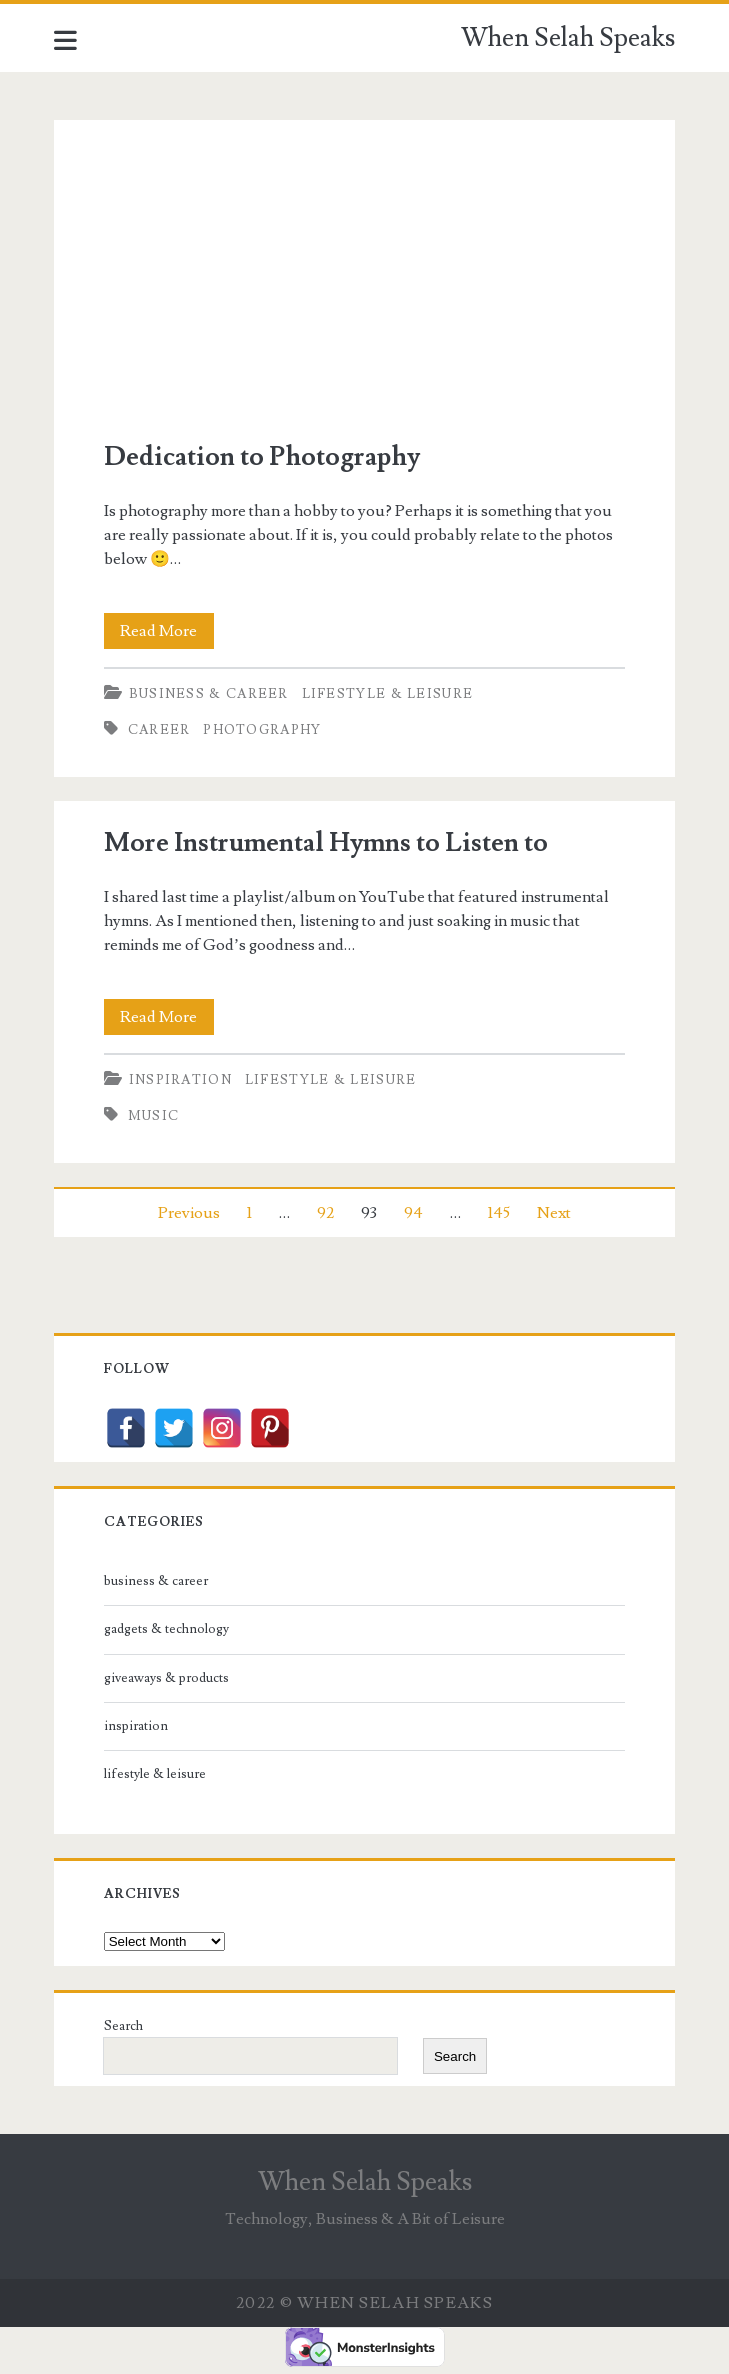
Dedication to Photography (364, 267)
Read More (167, 631)
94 (413, 1213)
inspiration (180, 1080)
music (154, 1116)
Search (123, 2026)
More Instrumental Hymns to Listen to (326, 843)
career (159, 730)
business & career (209, 694)
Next (554, 1213)
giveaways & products (166, 1678)
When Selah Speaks (568, 38)
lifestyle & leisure (388, 694)
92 (325, 1213)
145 (499, 1213)
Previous (189, 1213)
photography (262, 730)
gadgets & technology (166, 1629)
